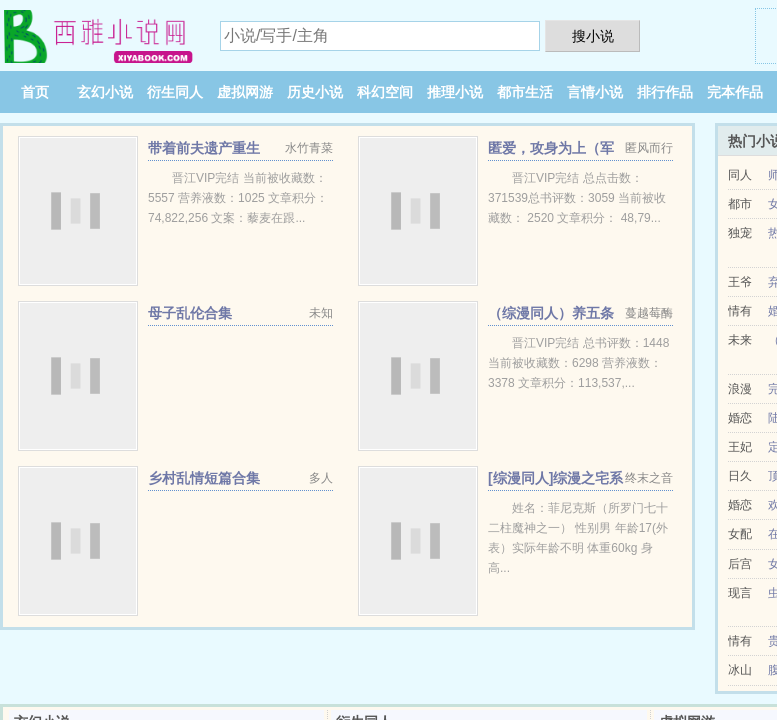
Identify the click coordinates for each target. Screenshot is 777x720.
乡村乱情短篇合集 (204, 478)
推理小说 (455, 92)
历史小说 (315, 92)
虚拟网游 (245, 92)
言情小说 (595, 92)
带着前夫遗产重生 (204, 148)
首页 (35, 92)
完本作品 (735, 92)
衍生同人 (175, 92)
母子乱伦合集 (190, 313)
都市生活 (525, 92)
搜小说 (593, 36)
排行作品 (665, 92)
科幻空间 (385, 92)
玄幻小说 (105, 92)
